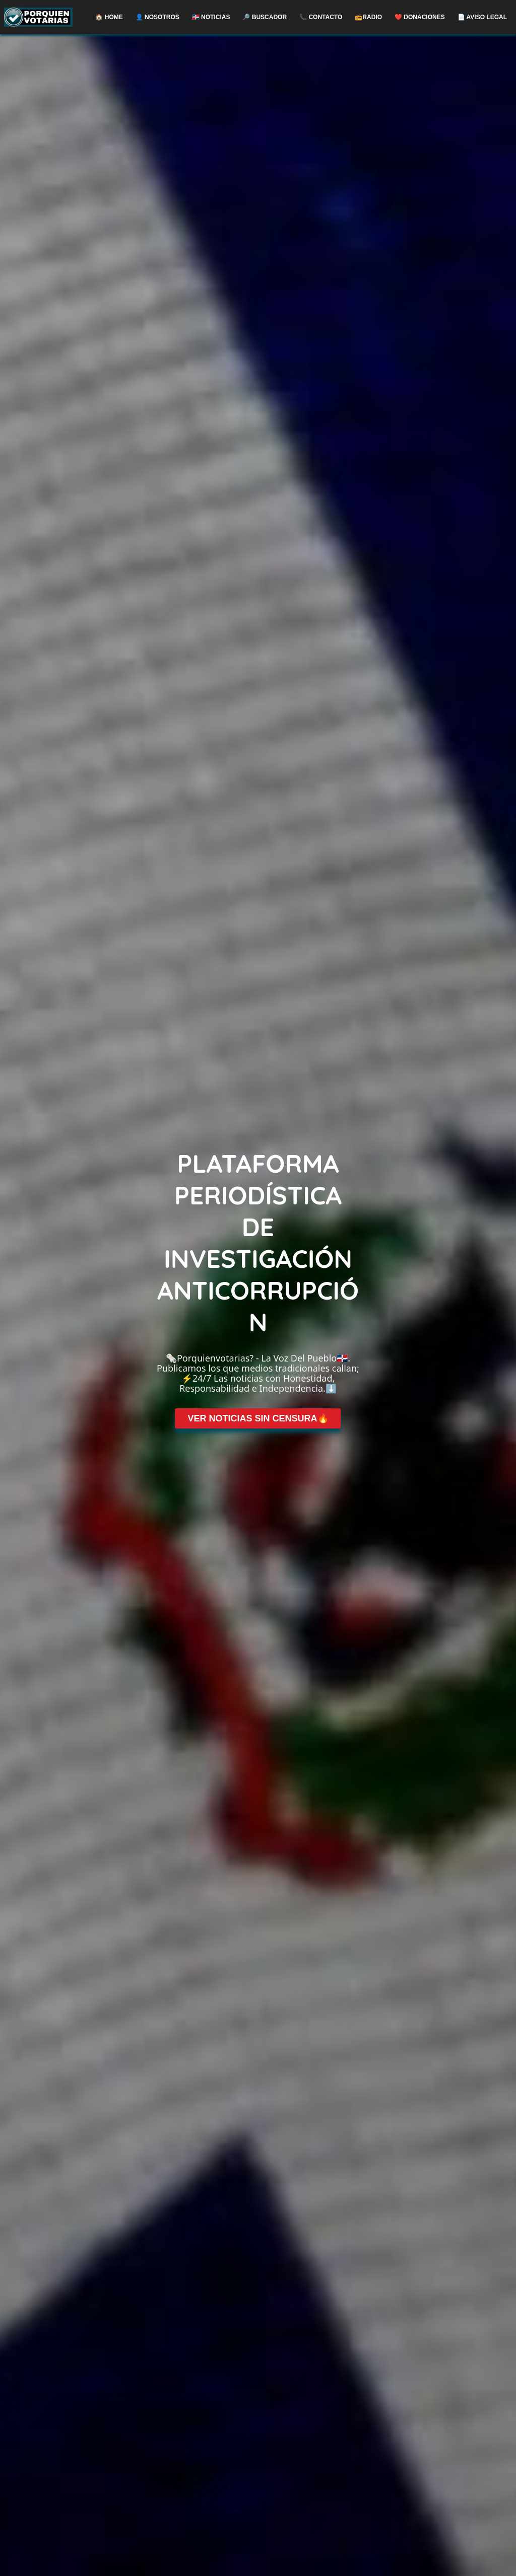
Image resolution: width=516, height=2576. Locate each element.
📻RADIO (368, 17)
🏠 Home (108, 17)
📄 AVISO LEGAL (482, 17)
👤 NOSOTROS (157, 17)
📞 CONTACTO (320, 17)
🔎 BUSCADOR (264, 17)
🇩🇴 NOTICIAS (211, 17)
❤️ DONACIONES (420, 17)
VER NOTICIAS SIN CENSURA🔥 (257, 1418)
